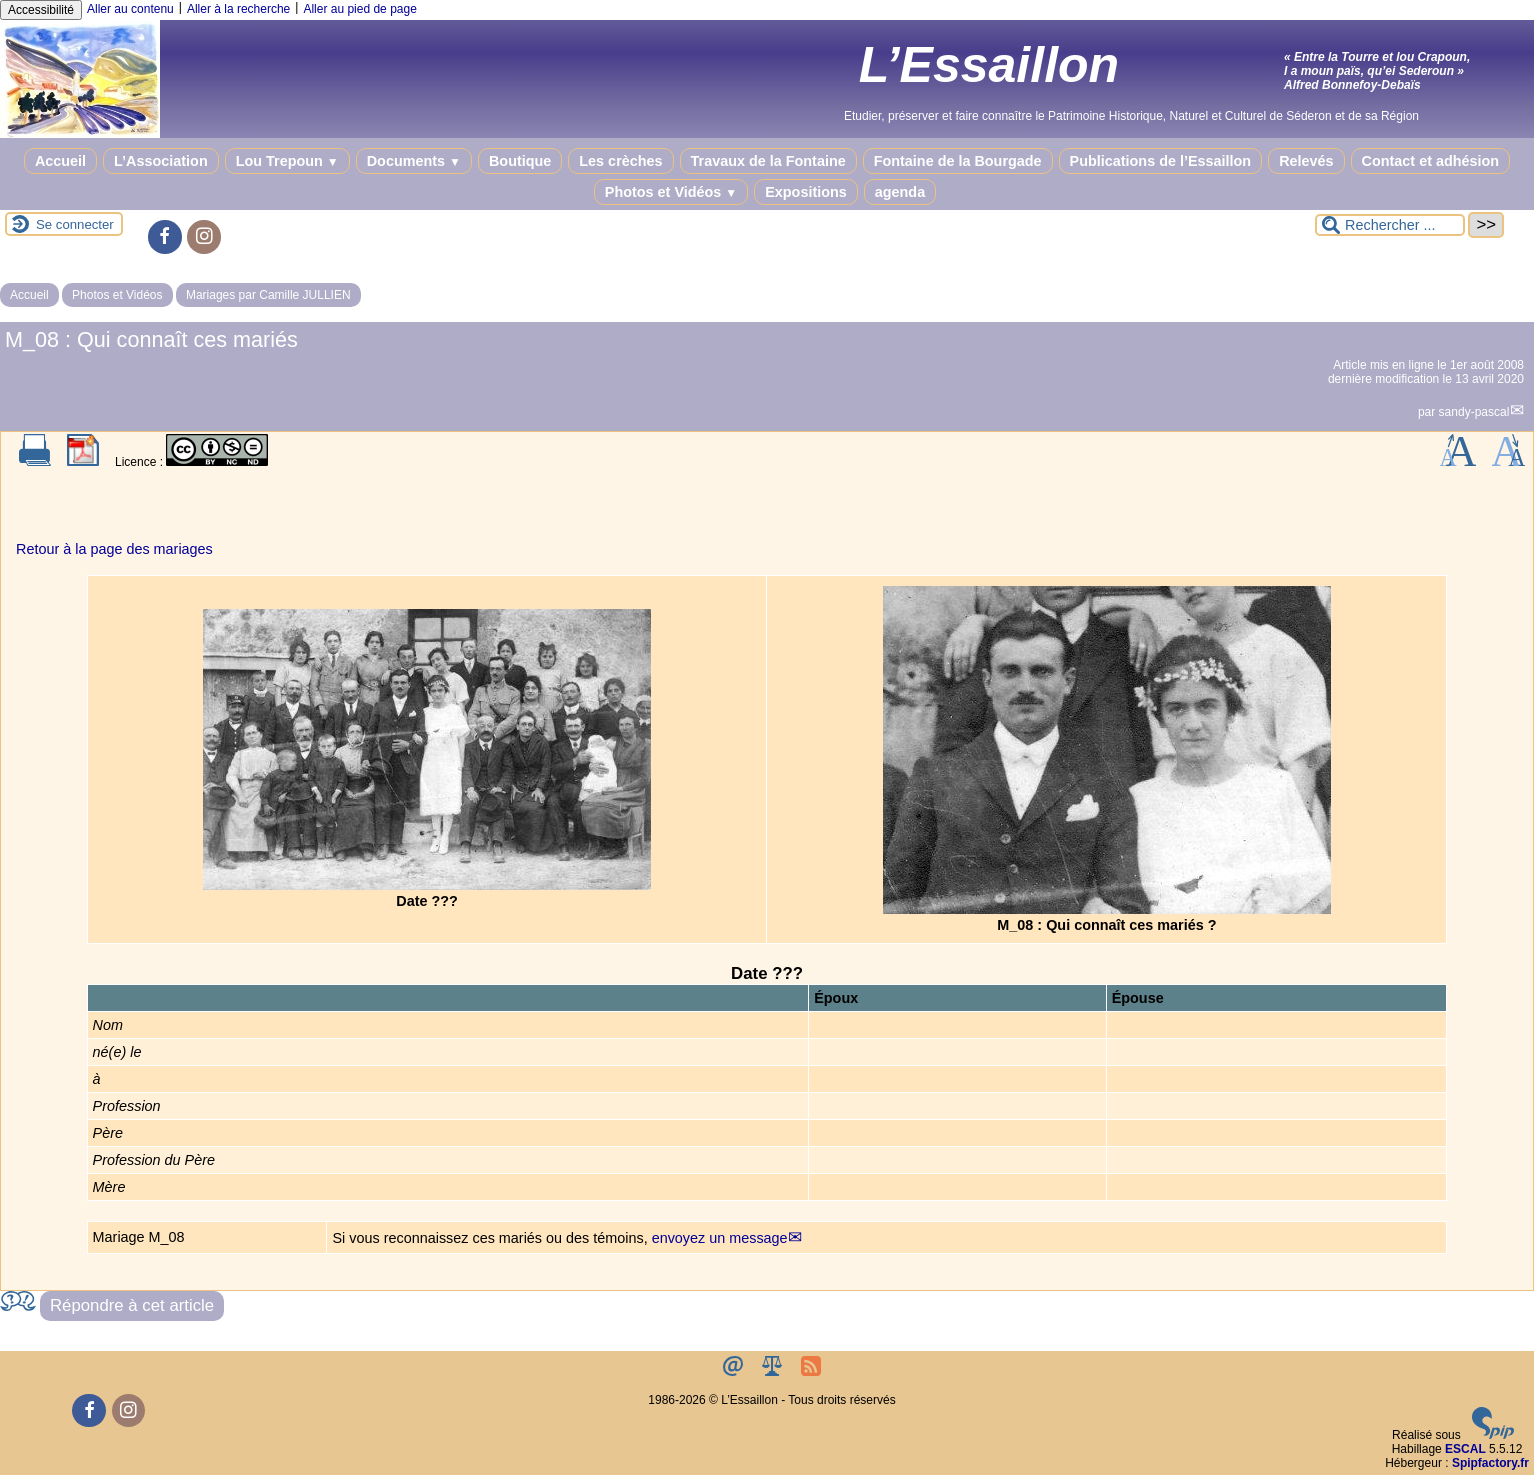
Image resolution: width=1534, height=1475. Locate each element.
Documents (414, 161)
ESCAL (1465, 1449)
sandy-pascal (1474, 412)
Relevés (1306, 161)
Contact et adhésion (1431, 161)
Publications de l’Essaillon (1161, 161)
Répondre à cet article (132, 1305)
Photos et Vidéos (671, 192)
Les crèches (620, 161)
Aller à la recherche (238, 9)
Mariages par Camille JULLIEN (268, 295)
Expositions (806, 192)
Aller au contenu (130, 9)
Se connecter (75, 224)
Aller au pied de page (359, 9)
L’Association (161, 161)
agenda (900, 192)
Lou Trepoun (287, 161)
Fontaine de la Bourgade (958, 161)
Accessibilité (41, 10)
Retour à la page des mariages (114, 549)
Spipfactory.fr (1490, 1463)
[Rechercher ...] (1390, 225)
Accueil (60, 161)
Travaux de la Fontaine (768, 161)
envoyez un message (720, 1238)
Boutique (520, 161)
